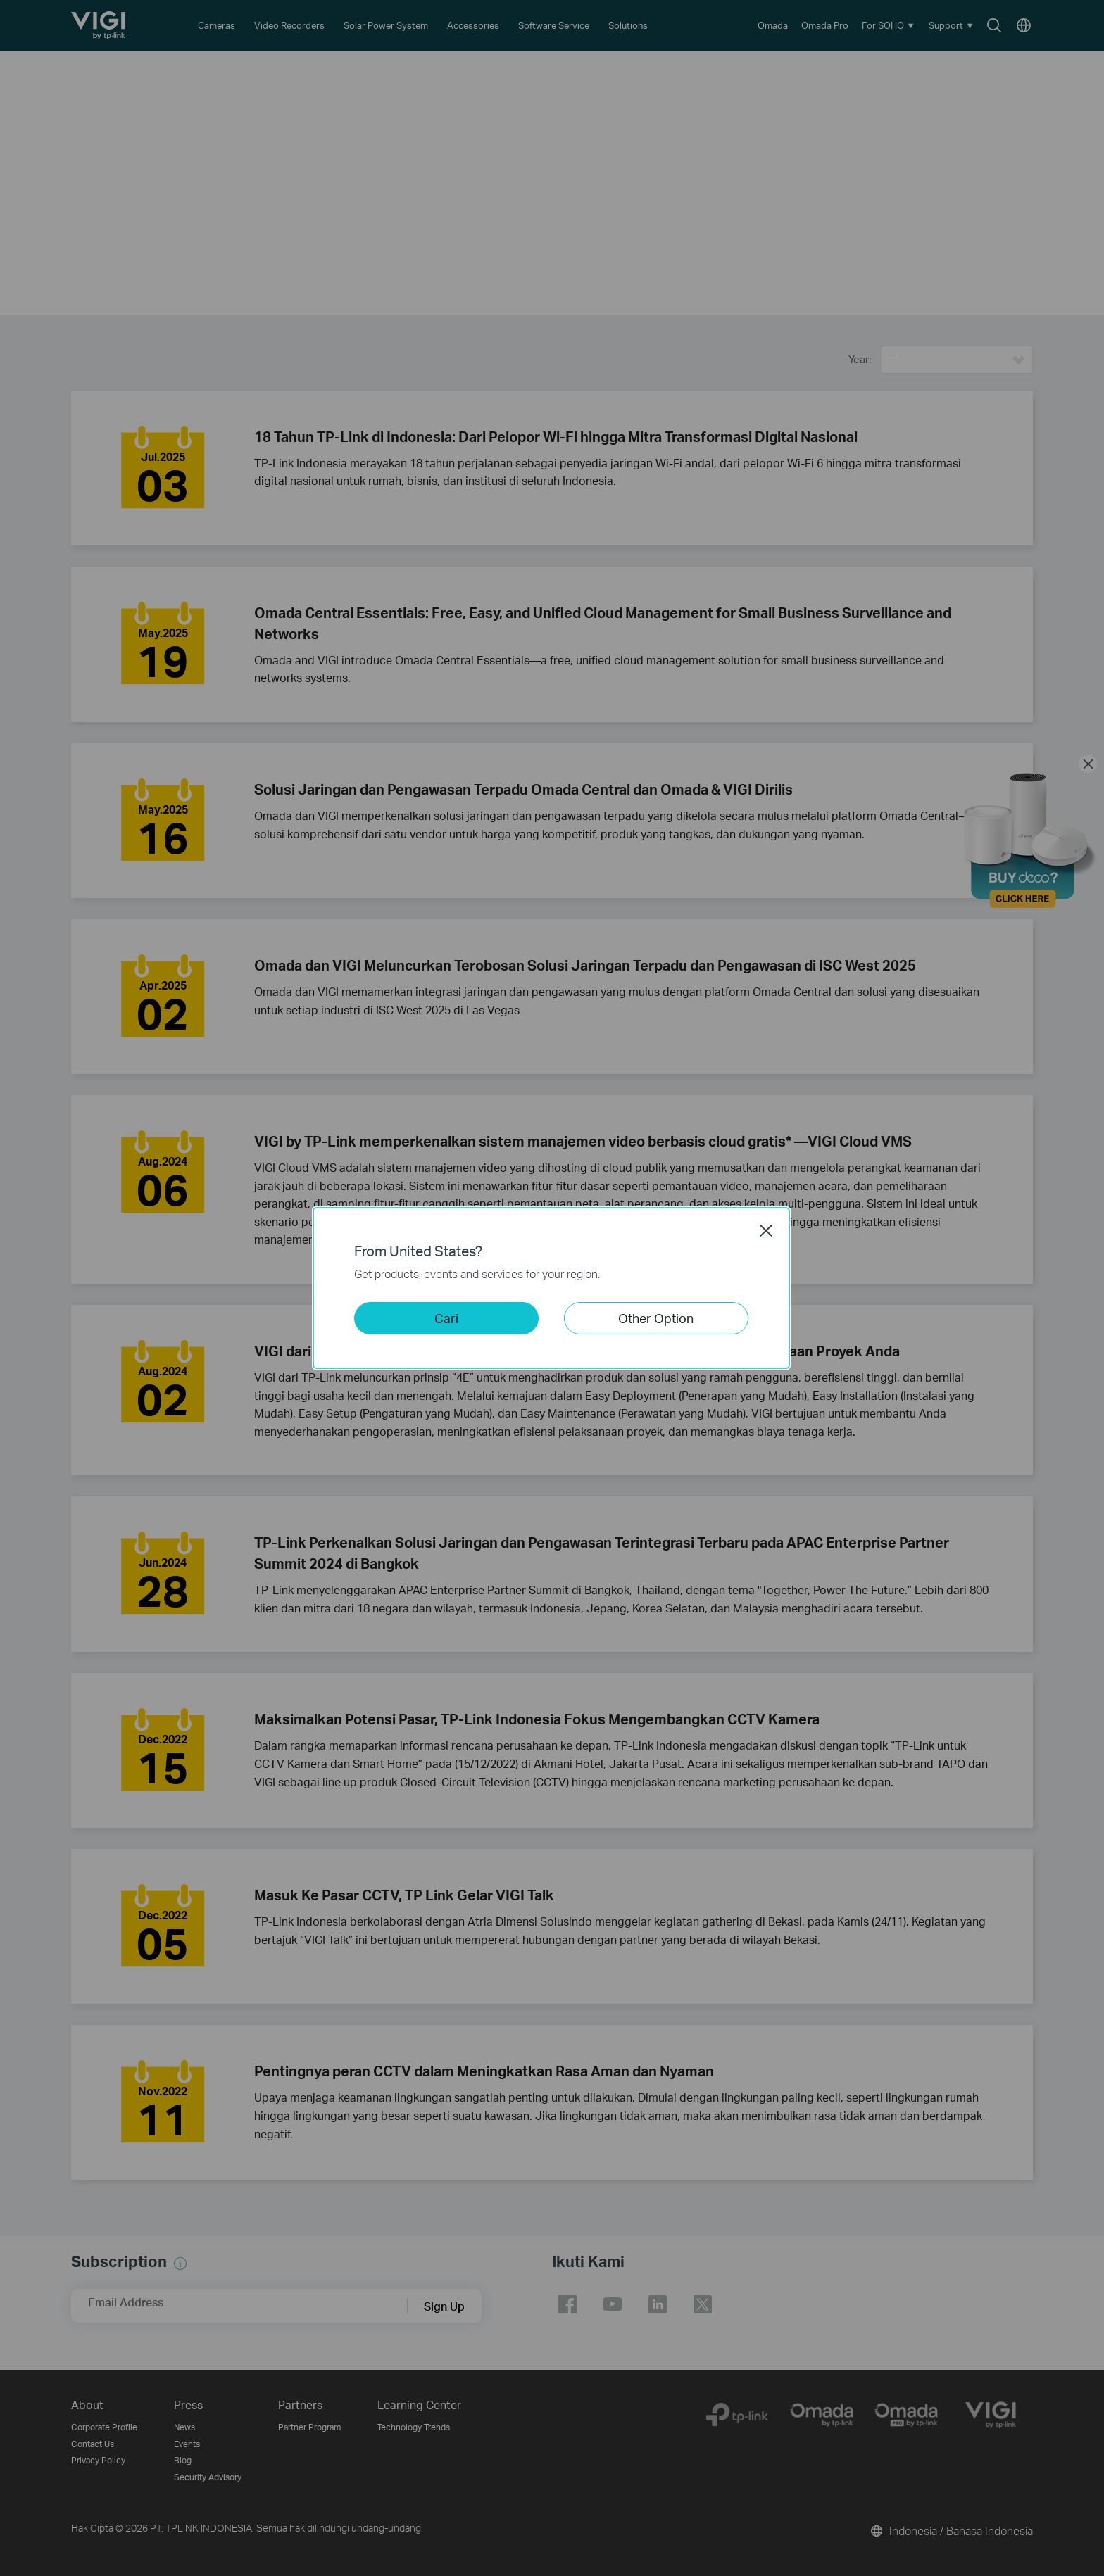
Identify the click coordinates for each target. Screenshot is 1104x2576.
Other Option (656, 1318)
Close (766, 1230)
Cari (446, 1318)
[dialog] (552, 1288)
